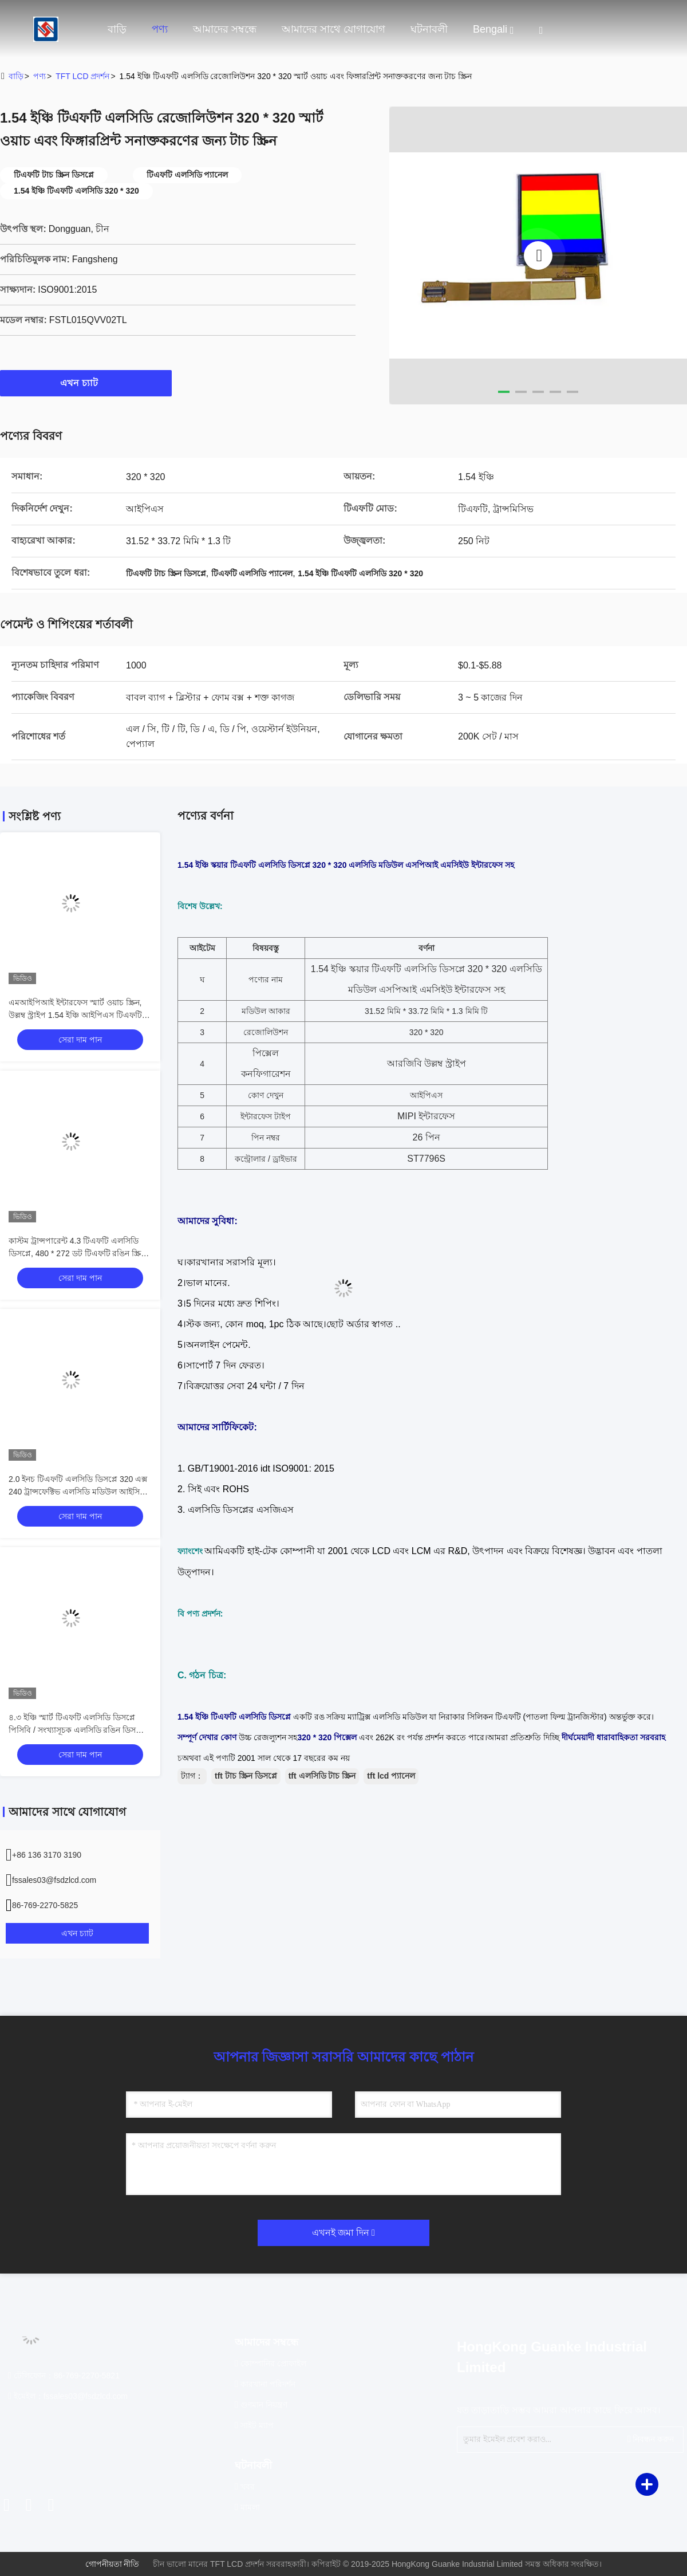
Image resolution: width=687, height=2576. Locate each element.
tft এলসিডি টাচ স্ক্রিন (322, 1775)
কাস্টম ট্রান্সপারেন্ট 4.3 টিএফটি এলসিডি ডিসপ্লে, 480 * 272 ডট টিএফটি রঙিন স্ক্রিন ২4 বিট (77, 1253)
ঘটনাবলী (429, 29)
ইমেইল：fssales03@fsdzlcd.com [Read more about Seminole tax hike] (68, 2396)
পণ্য (160, 29)
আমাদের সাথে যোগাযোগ (333, 29)
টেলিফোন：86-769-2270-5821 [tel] (64, 2375)
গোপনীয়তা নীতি (112, 2564)
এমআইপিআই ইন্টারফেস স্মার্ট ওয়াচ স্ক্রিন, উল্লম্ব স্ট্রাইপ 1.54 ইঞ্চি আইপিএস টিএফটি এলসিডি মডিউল (75, 1015)
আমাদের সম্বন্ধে (224, 29)
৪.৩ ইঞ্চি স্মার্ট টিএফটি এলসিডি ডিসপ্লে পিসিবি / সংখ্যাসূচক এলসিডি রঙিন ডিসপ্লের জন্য (79, 1730)
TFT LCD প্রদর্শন (82, 76)
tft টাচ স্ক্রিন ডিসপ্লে (246, 1775)
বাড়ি (117, 29)
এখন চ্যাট (85, 382)
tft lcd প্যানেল (391, 1775)
